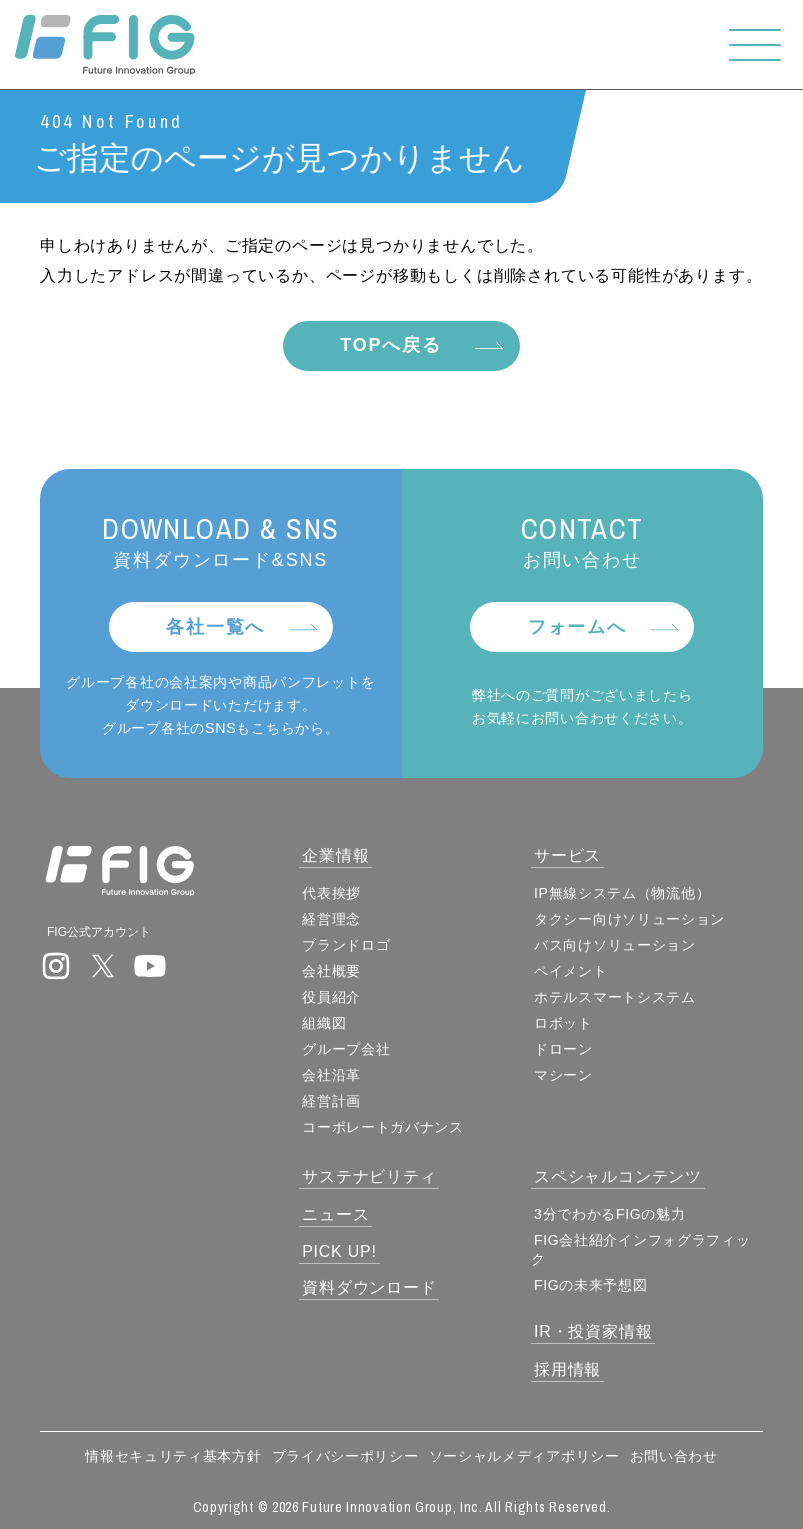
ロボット (564, 1023)
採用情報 (568, 1369)
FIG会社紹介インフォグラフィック (642, 1249)
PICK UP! (340, 1251)
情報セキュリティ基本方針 (173, 1456)
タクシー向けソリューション (630, 919)
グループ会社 (347, 1049)
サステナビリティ (370, 1176)
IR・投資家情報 (594, 1331)
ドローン (564, 1049)
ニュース (336, 1214)
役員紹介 (332, 997)
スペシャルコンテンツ (619, 1176)
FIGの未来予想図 (592, 1285)
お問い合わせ (674, 1456)
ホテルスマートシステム (616, 997)
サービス (568, 855)
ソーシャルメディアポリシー (524, 1456)
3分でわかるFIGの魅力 (611, 1214)
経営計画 (332, 1101)
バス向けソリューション (616, 945)
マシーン (564, 1075)
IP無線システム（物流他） (623, 893)
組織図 (325, 1023)
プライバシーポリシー (345, 1456)
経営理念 (332, 919)
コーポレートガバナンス (384, 1127)
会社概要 (332, 971)
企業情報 (336, 855)
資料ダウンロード (370, 1287)
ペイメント (572, 971)
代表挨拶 (332, 893)
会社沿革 (332, 1075)
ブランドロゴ (347, 945)
